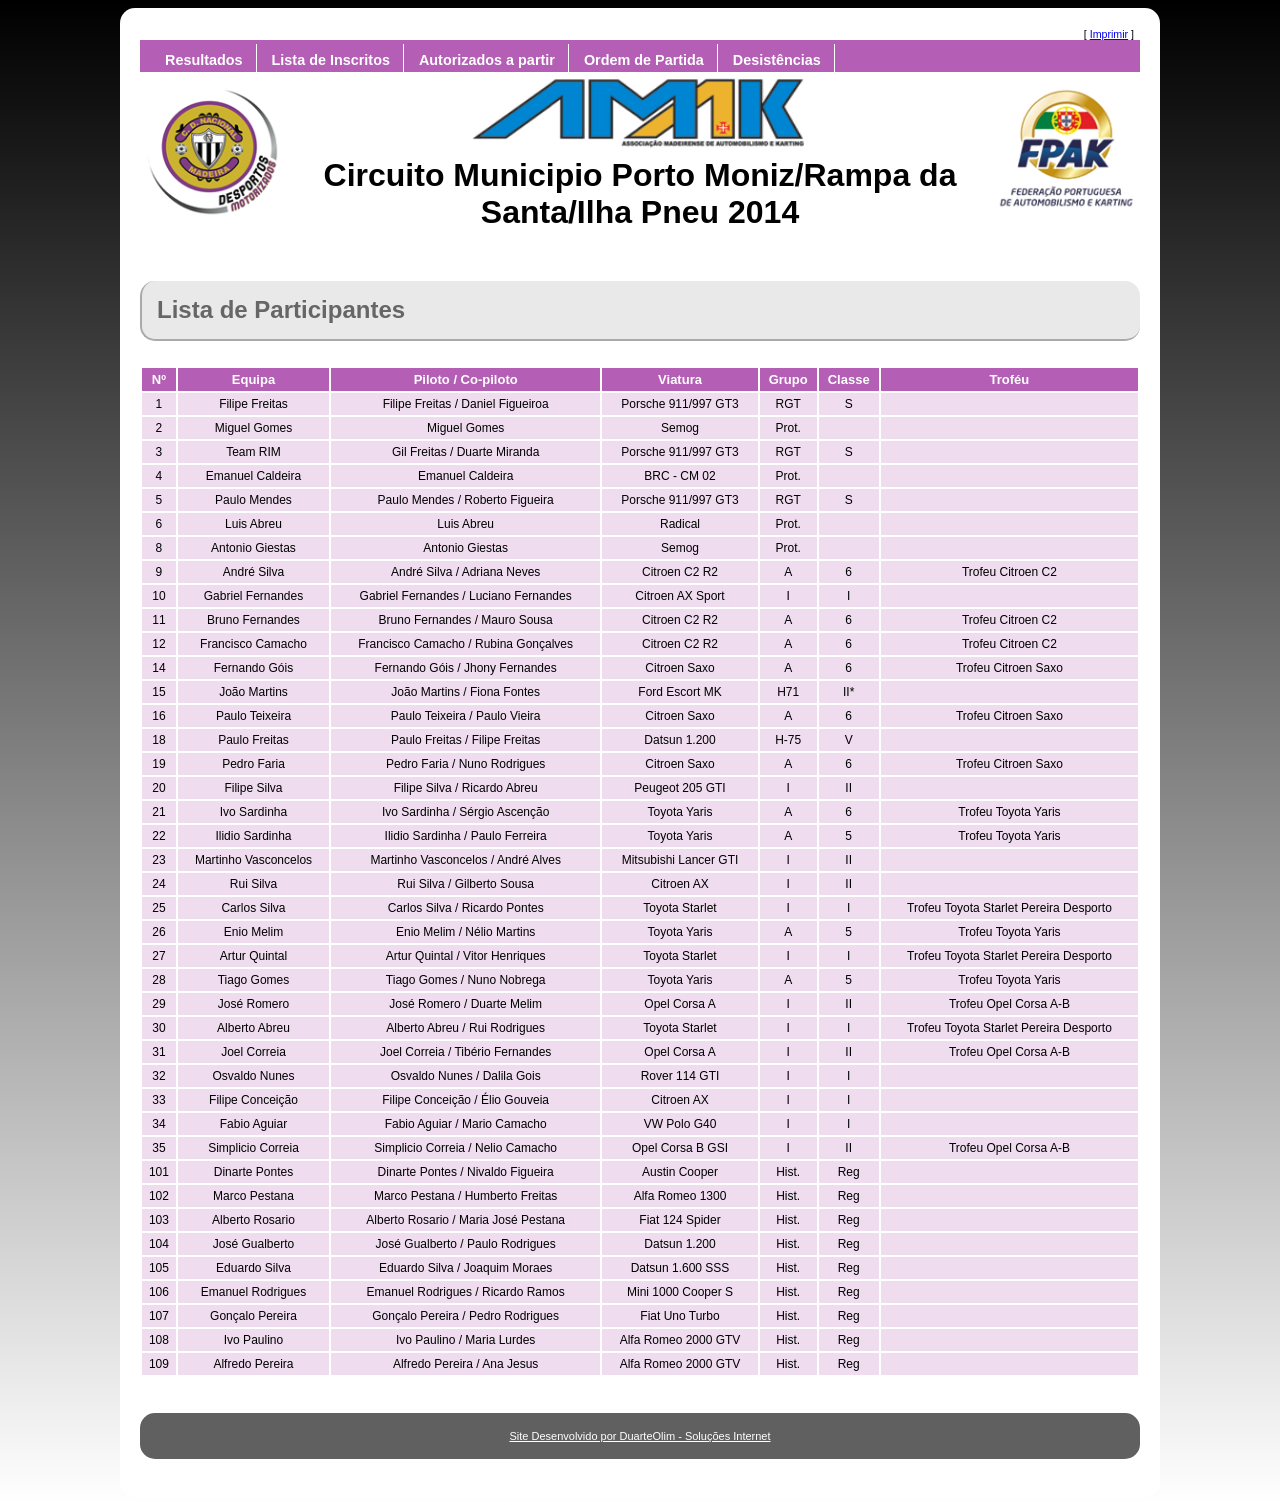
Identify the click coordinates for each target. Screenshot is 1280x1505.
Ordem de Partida (644, 60)
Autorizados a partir (487, 60)
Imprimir (1109, 34)
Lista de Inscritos (331, 60)
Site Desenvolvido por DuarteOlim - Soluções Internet (639, 1436)
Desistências (777, 60)
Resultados (204, 60)
